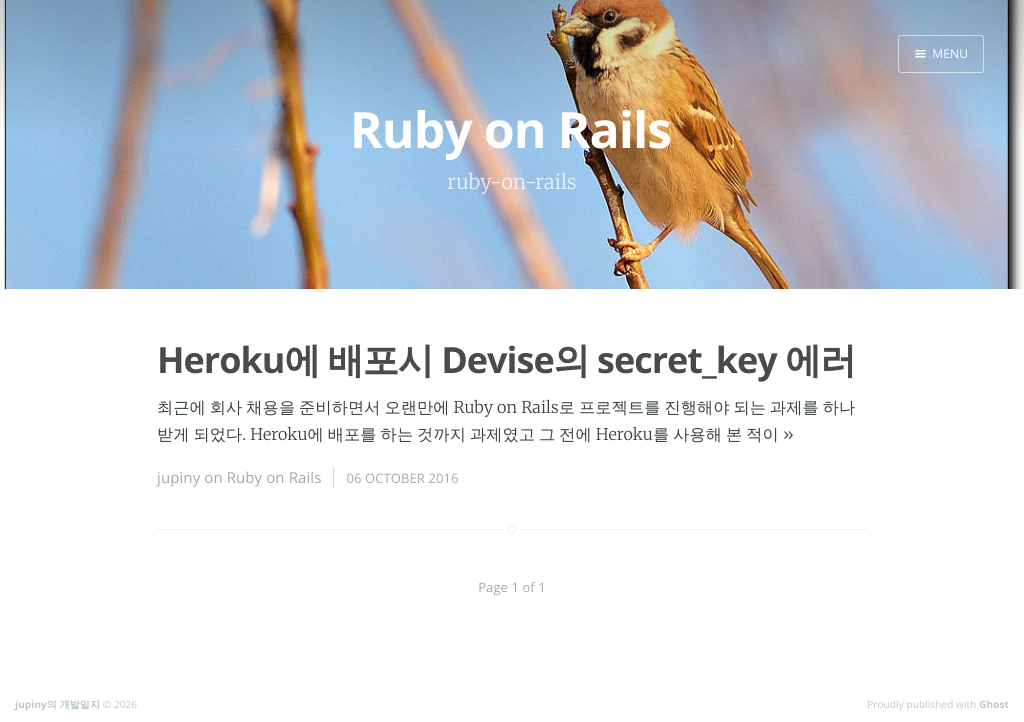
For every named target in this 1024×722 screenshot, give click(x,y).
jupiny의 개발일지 (57, 704)
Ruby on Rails (274, 478)
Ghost (994, 704)
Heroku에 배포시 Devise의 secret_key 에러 (506, 359)
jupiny (178, 478)
